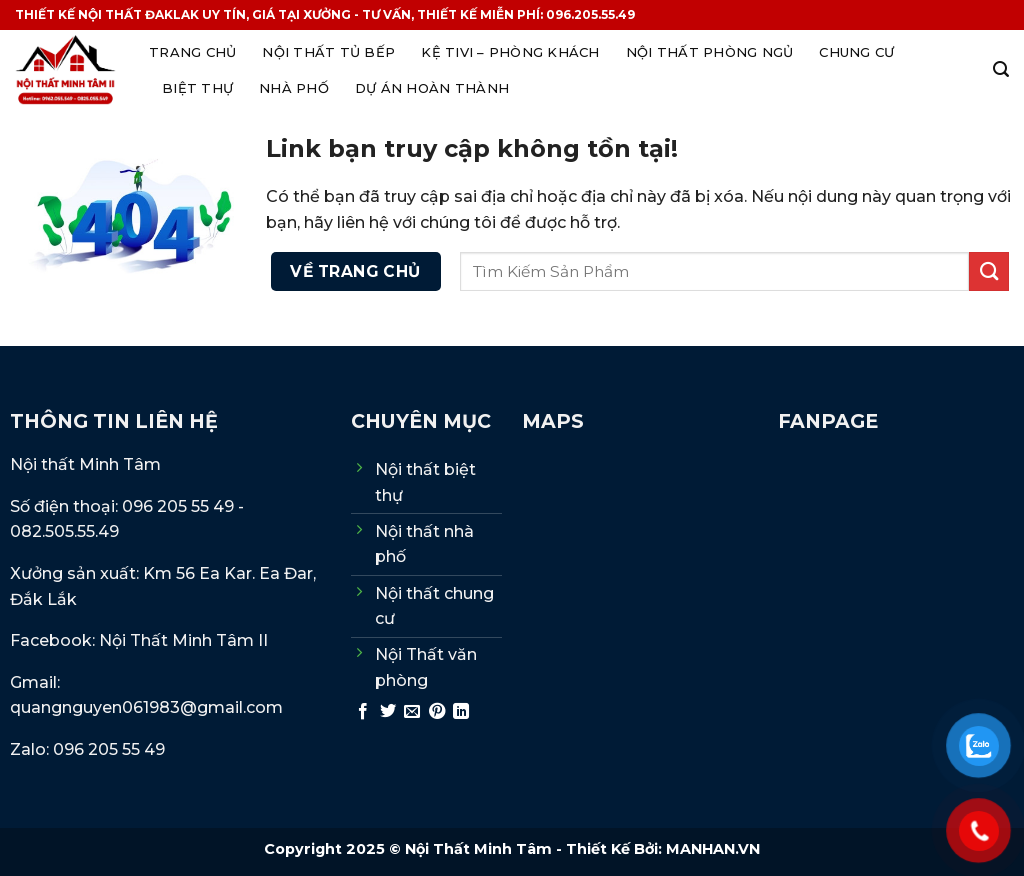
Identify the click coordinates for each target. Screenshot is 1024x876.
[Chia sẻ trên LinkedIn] (461, 712)
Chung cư (856, 52)
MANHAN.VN (713, 849)
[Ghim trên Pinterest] (437, 712)
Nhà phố (294, 88)
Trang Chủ (192, 52)
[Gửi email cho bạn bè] (412, 712)
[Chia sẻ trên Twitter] (388, 712)
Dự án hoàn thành (432, 88)
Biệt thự (197, 88)
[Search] (1001, 69)
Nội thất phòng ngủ (710, 52)
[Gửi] (989, 271)
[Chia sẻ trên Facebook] (363, 712)
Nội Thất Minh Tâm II (185, 640)
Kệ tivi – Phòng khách (510, 52)
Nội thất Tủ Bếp (328, 52)
